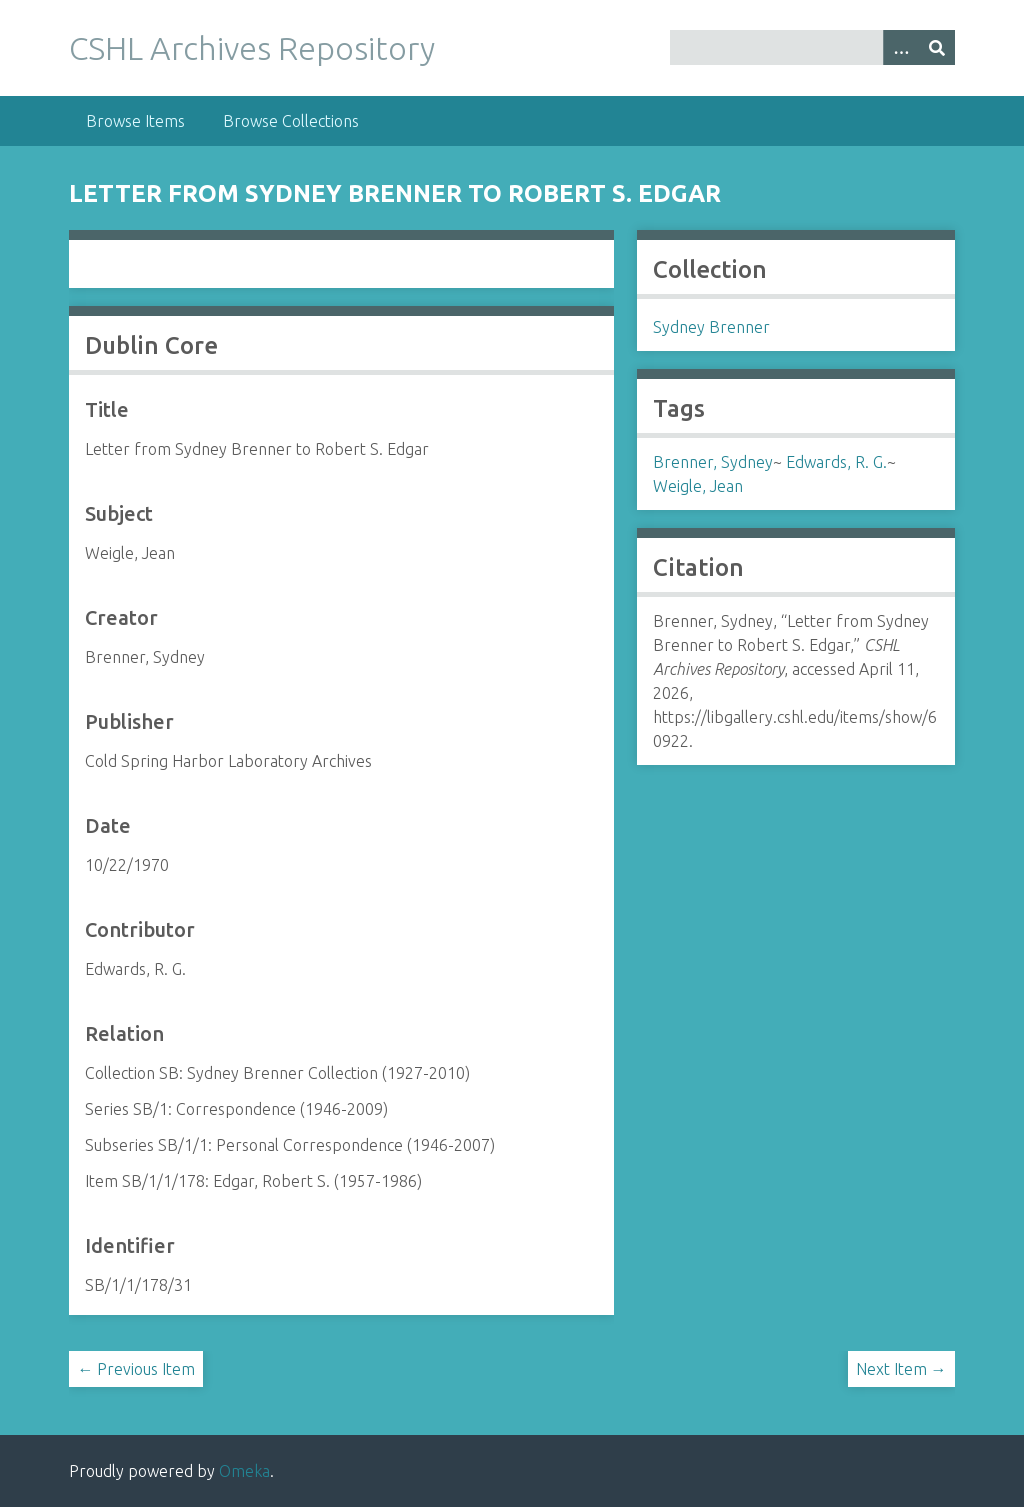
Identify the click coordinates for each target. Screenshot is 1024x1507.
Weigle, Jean (698, 486)
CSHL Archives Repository (252, 48)
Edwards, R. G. (836, 462)
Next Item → (901, 1369)
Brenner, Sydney (713, 462)
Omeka (244, 1471)
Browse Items (135, 121)
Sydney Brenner (711, 327)
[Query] (812, 47)
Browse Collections (291, 121)
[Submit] (937, 47)
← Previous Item (136, 1369)
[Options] (901, 47)
